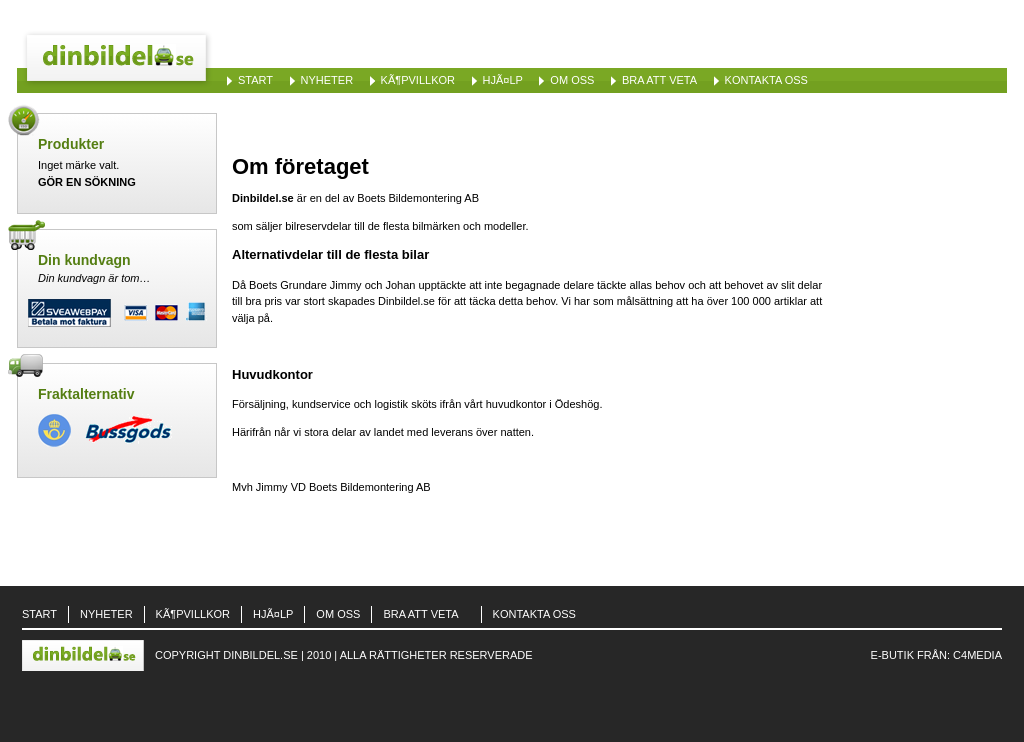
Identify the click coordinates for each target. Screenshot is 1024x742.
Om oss (572, 80)
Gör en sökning (87, 182)
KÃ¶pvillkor (418, 80)
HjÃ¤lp (503, 80)
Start (255, 80)
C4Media (977, 655)
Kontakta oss (766, 80)
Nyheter (327, 80)
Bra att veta (659, 80)
